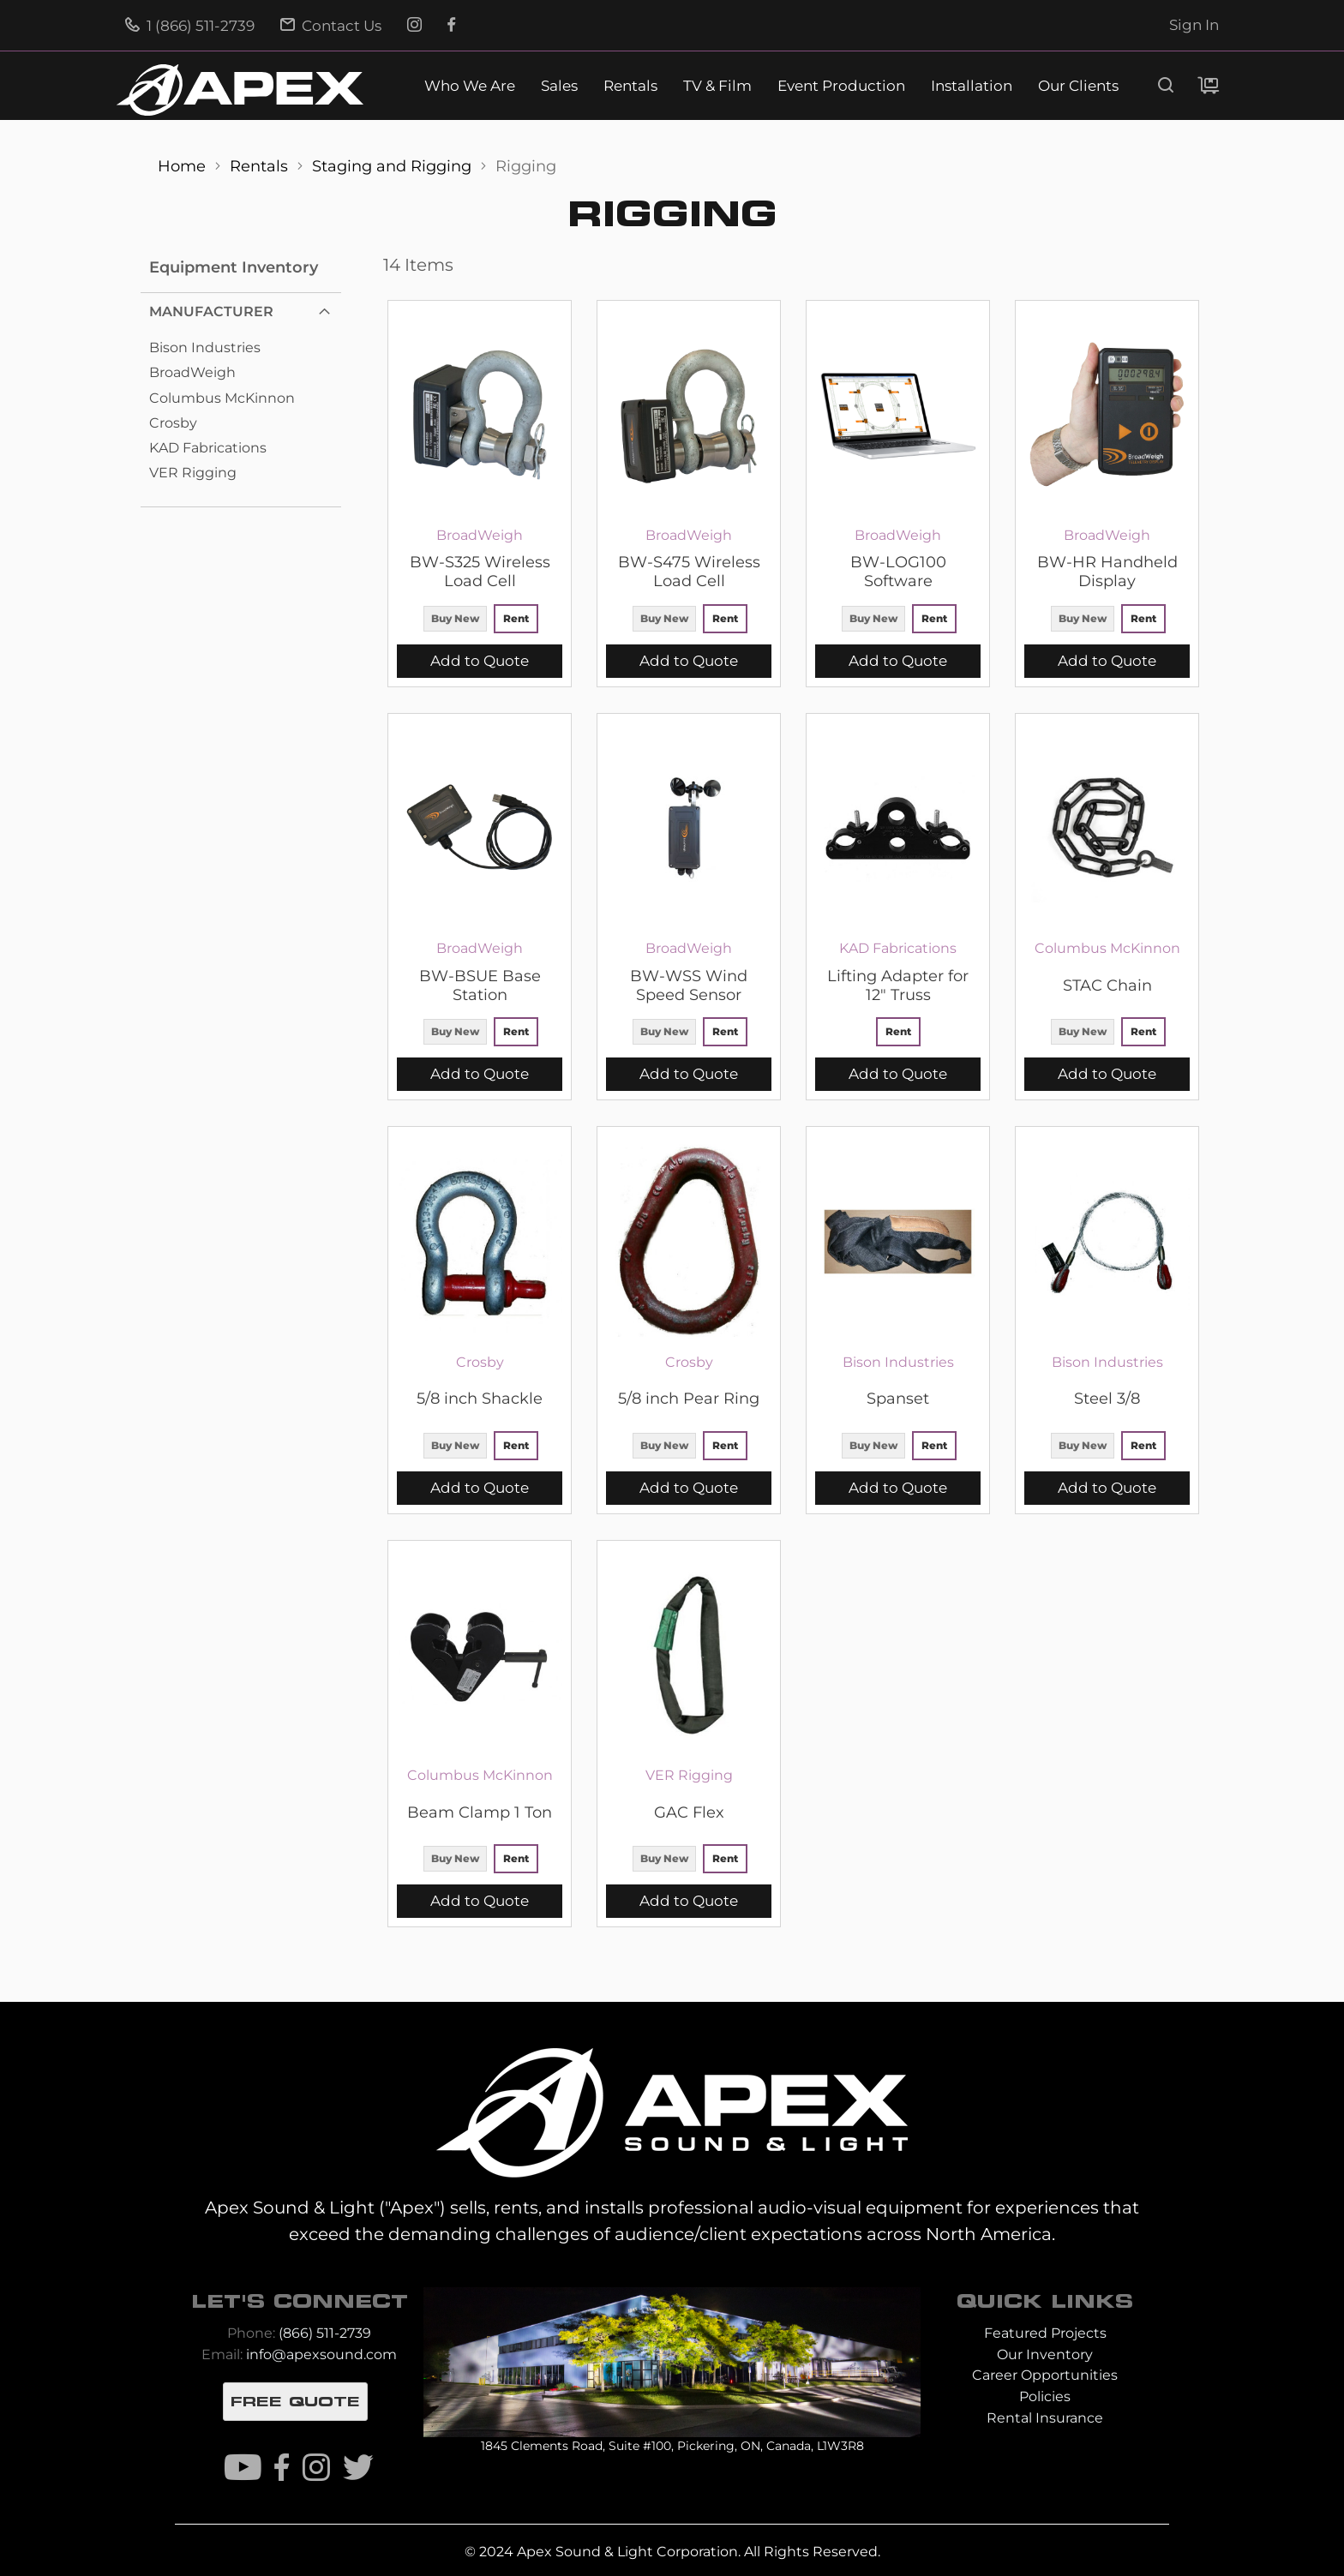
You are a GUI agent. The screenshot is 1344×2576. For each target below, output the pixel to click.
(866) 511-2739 (325, 2333)
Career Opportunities (1045, 2375)
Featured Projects (1045, 2333)
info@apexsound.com (321, 2354)
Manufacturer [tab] (211, 311)
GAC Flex (689, 1812)
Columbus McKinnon (222, 398)
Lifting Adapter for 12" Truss (898, 985)
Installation (971, 86)
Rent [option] (516, 618)
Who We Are (469, 86)
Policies (1045, 2396)
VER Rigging (193, 472)
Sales (559, 86)
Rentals (630, 86)
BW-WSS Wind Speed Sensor (688, 985)
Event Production (841, 86)
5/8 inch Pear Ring (688, 1398)
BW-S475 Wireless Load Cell (689, 571)
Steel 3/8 (1107, 1398)
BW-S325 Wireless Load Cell (480, 571)
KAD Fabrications (208, 448)
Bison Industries (205, 347)
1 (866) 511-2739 (190, 25)
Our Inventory (1045, 2354)
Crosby (173, 423)
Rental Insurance (1045, 2418)
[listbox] (479, 621)
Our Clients (1078, 86)
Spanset (898, 1398)
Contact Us (330, 25)
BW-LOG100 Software (898, 571)
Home (184, 166)
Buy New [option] (455, 618)
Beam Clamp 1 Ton (479, 1812)
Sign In (1194, 24)
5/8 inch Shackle (480, 1398)
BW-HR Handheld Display (1107, 571)
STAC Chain (1107, 985)
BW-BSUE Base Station (480, 985)
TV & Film (717, 86)
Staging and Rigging (394, 166)
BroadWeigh (192, 372)
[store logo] (240, 90)
